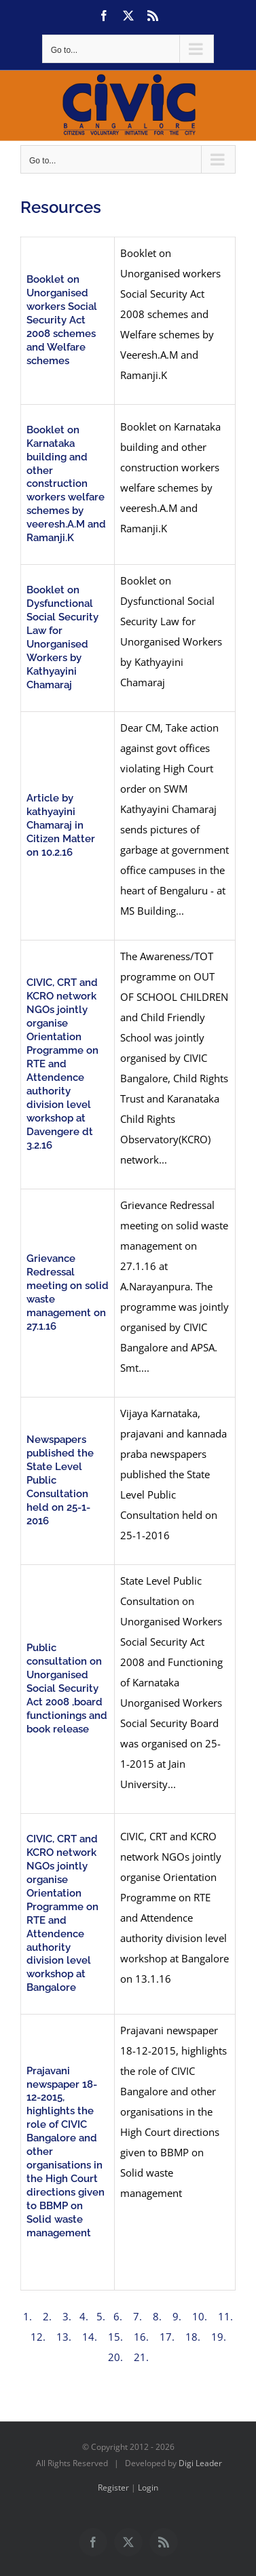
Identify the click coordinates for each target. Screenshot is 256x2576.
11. (224, 2316)
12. (38, 2336)
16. (141, 2336)
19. (218, 2336)
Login (148, 2487)
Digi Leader (200, 2463)
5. (100, 2316)
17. (167, 2336)
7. (137, 2316)
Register (113, 2487)
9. (177, 2316)
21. (140, 2357)
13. (64, 2336)
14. (89, 2336)
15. (115, 2336)
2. (48, 2316)
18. (193, 2336)
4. (83, 2316)
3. (68, 2316)
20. (117, 2357)
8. (157, 2316)
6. (118, 2316)
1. (29, 2316)
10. (199, 2316)
